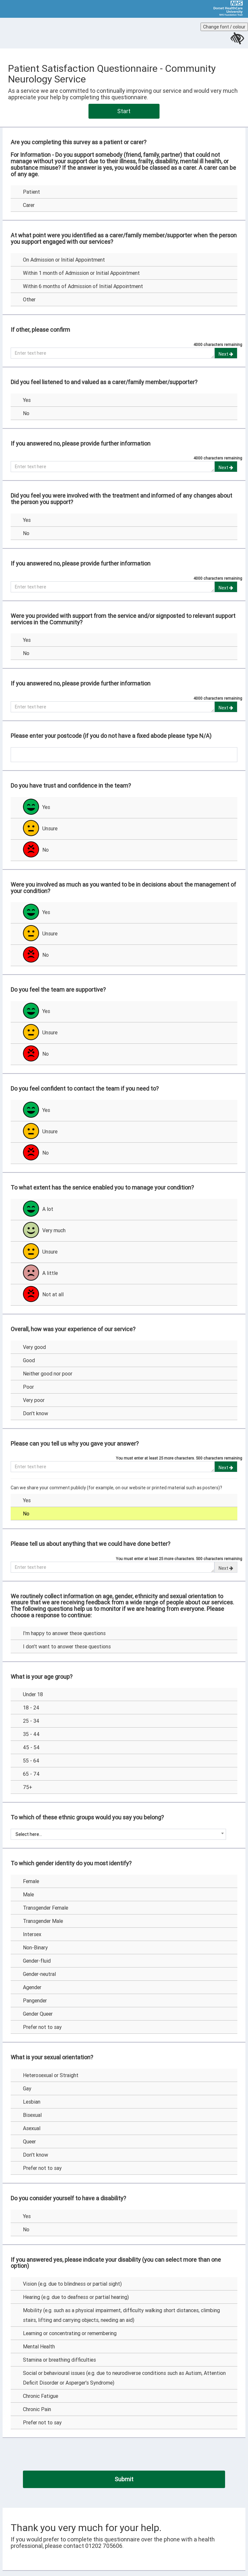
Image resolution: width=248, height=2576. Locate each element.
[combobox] (118, 1834)
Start (123, 111)
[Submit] (124, 2479)
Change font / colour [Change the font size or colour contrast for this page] (224, 27)
